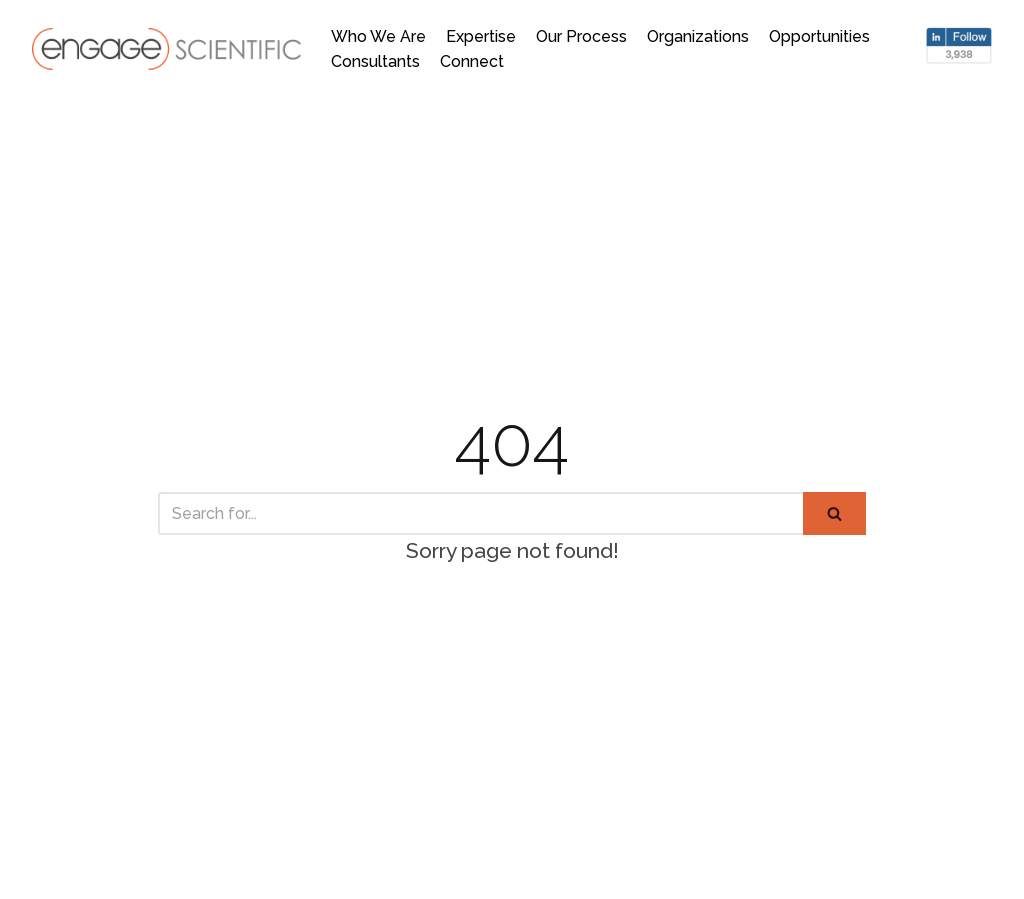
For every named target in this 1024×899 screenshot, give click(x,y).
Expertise (481, 36)
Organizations (698, 36)
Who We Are (378, 36)
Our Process (581, 36)
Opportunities (819, 36)
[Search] (480, 513)
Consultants (375, 61)
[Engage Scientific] (166, 48)
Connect (472, 61)
